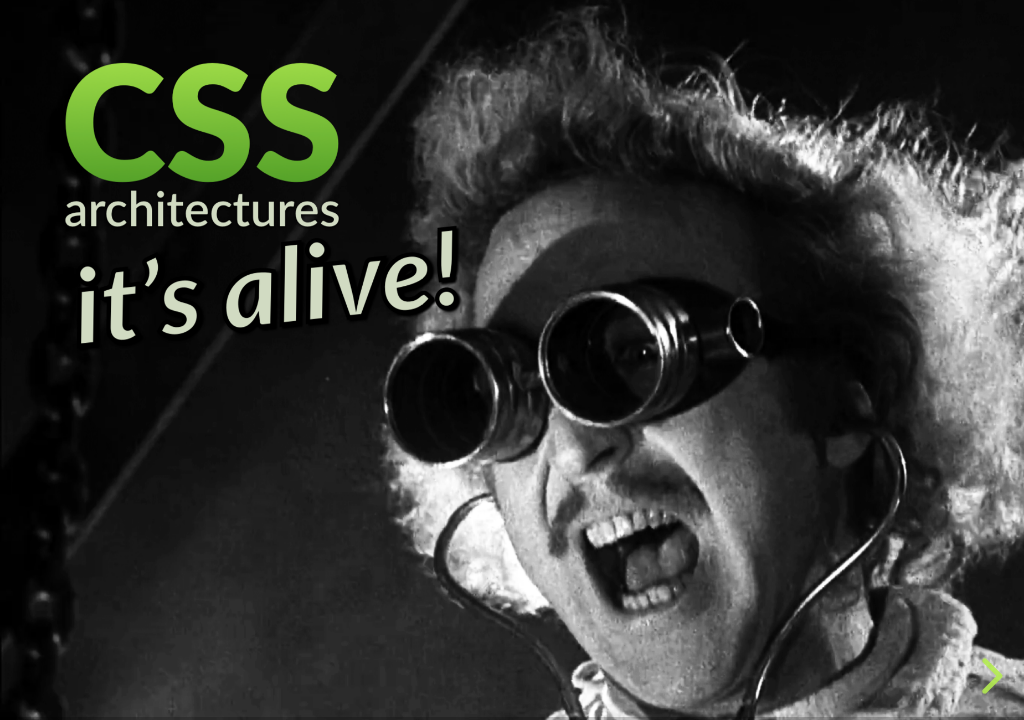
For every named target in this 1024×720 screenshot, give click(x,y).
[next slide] (989, 676)
